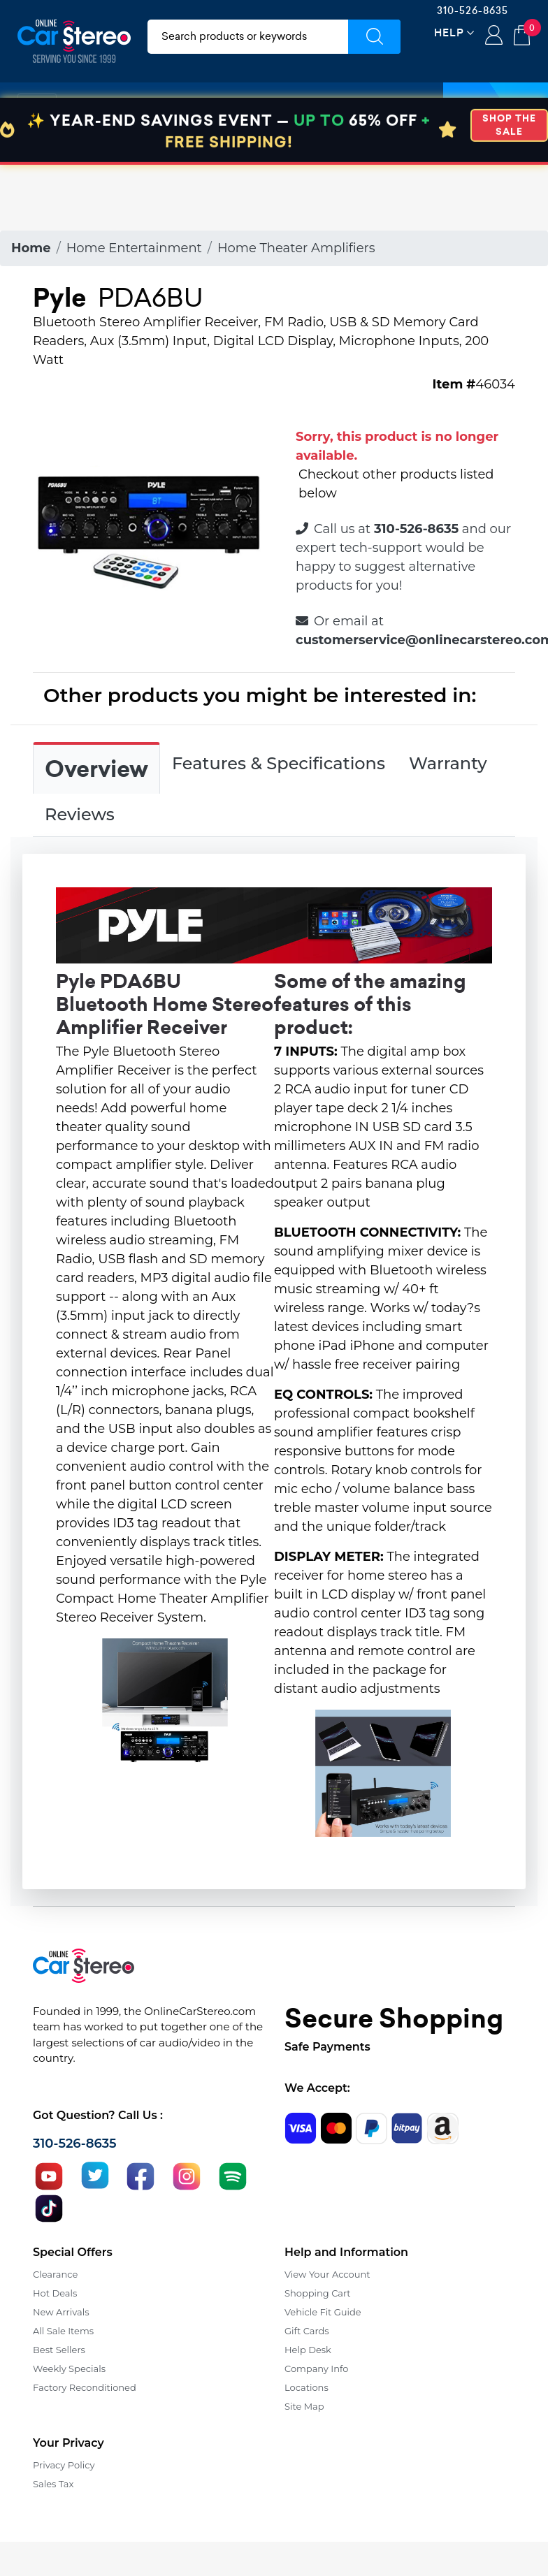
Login (493, 36)
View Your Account (327, 2274)
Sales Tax (53, 2483)
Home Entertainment (134, 248)
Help (449, 32)
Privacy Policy (63, 2465)
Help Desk (307, 2349)
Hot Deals (55, 2293)
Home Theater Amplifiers (296, 248)
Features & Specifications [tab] (278, 763)
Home (31, 248)
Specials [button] (496, 106)
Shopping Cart (317, 2293)
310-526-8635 (472, 10)
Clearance (55, 2274)
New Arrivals (61, 2311)
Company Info (316, 2368)
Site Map (304, 2406)
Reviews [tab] (80, 814)
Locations (306, 2387)
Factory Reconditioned (84, 2387)
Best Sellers (59, 2349)
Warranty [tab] (448, 763)
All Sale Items (63, 2330)
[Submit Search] (374, 37)
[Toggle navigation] (37, 107)
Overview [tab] (96, 769)
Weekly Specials (69, 2368)
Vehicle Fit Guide (322, 2311)
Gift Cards (306, 2330)
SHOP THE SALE (509, 190)
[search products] (247, 37)
